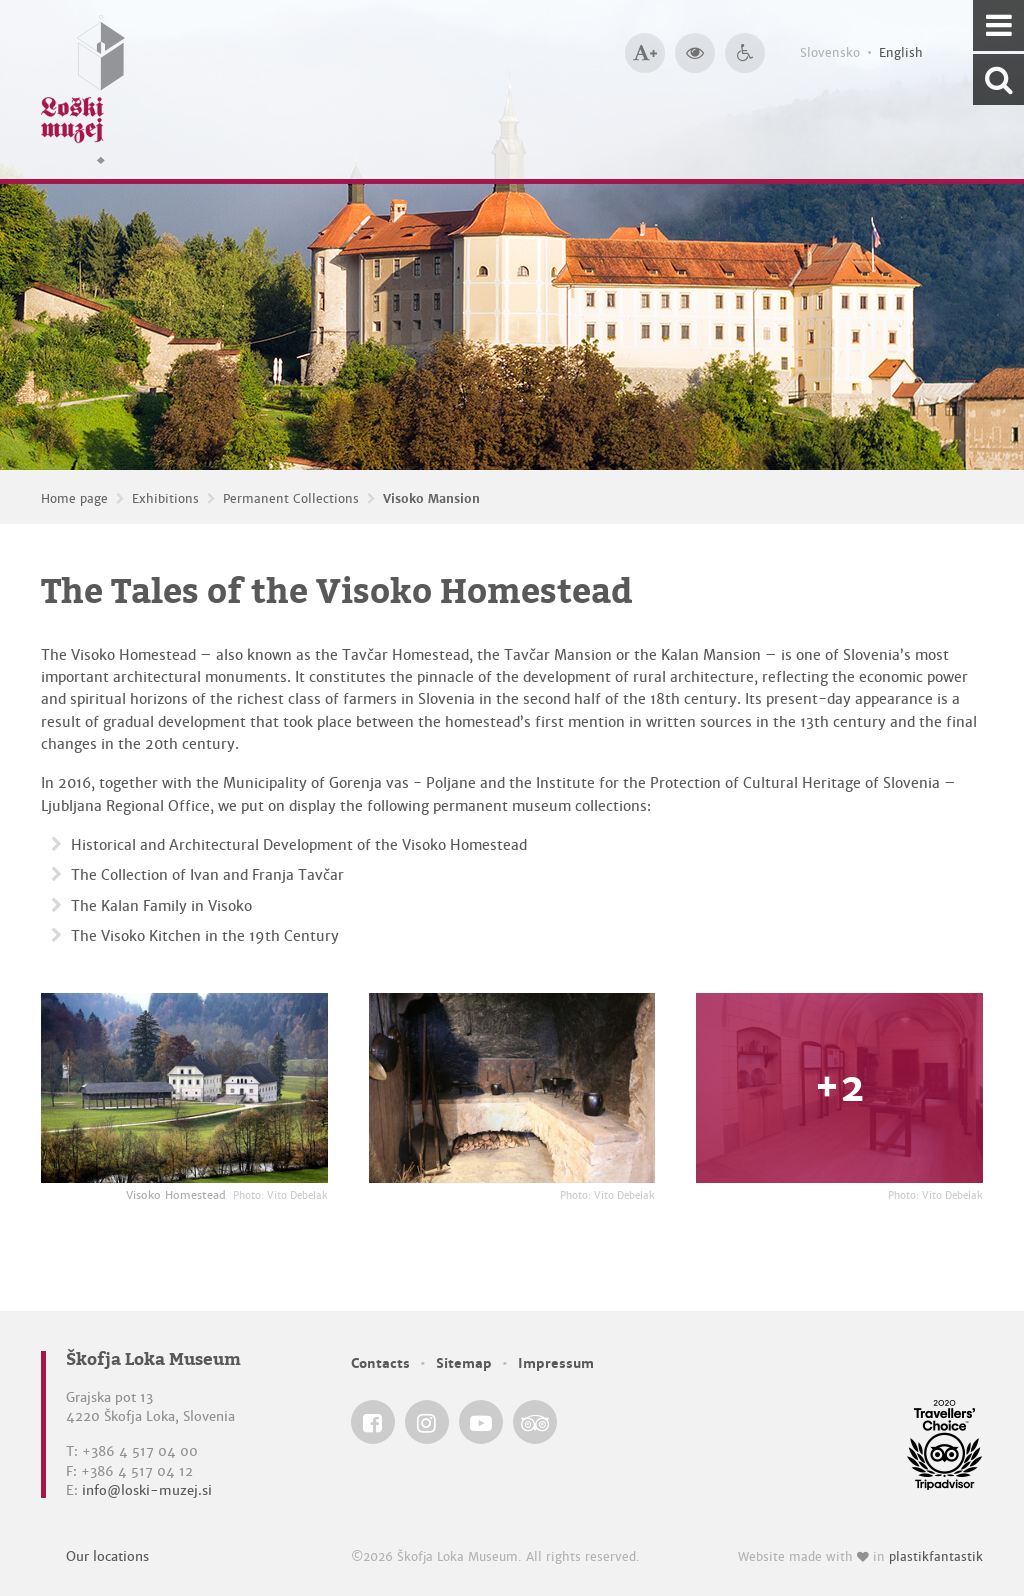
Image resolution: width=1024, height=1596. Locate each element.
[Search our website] (998, 79)
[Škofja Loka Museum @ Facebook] (373, 1422)
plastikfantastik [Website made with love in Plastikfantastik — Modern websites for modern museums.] (936, 1557)
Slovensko (830, 53)
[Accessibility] (745, 53)
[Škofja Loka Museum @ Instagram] (427, 1422)
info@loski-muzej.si (147, 1490)
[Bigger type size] (645, 53)
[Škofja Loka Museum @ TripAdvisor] (535, 1422)
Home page (74, 499)
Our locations (107, 1556)
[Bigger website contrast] (695, 53)
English (901, 53)
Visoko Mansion (431, 499)
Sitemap (464, 1363)
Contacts (380, 1363)
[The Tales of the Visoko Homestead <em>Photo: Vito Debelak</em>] (512, 1088)
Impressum (556, 1363)
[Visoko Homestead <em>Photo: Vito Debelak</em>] (184, 1088)
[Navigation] (998, 25)
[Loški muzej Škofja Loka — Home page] (83, 89)
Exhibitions (165, 499)
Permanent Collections (291, 499)
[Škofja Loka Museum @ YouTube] (481, 1422)
